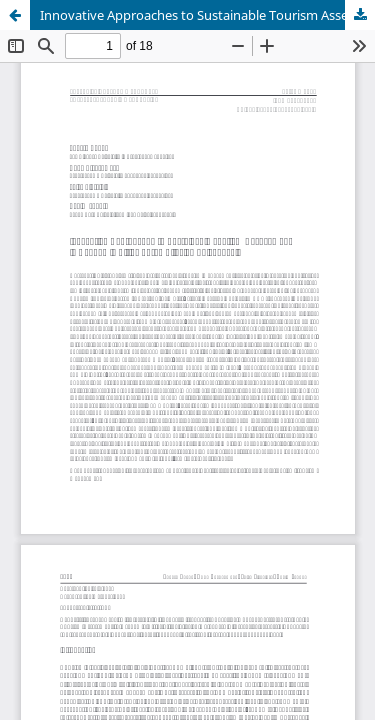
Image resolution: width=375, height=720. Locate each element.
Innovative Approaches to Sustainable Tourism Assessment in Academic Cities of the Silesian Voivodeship (207, 15)
